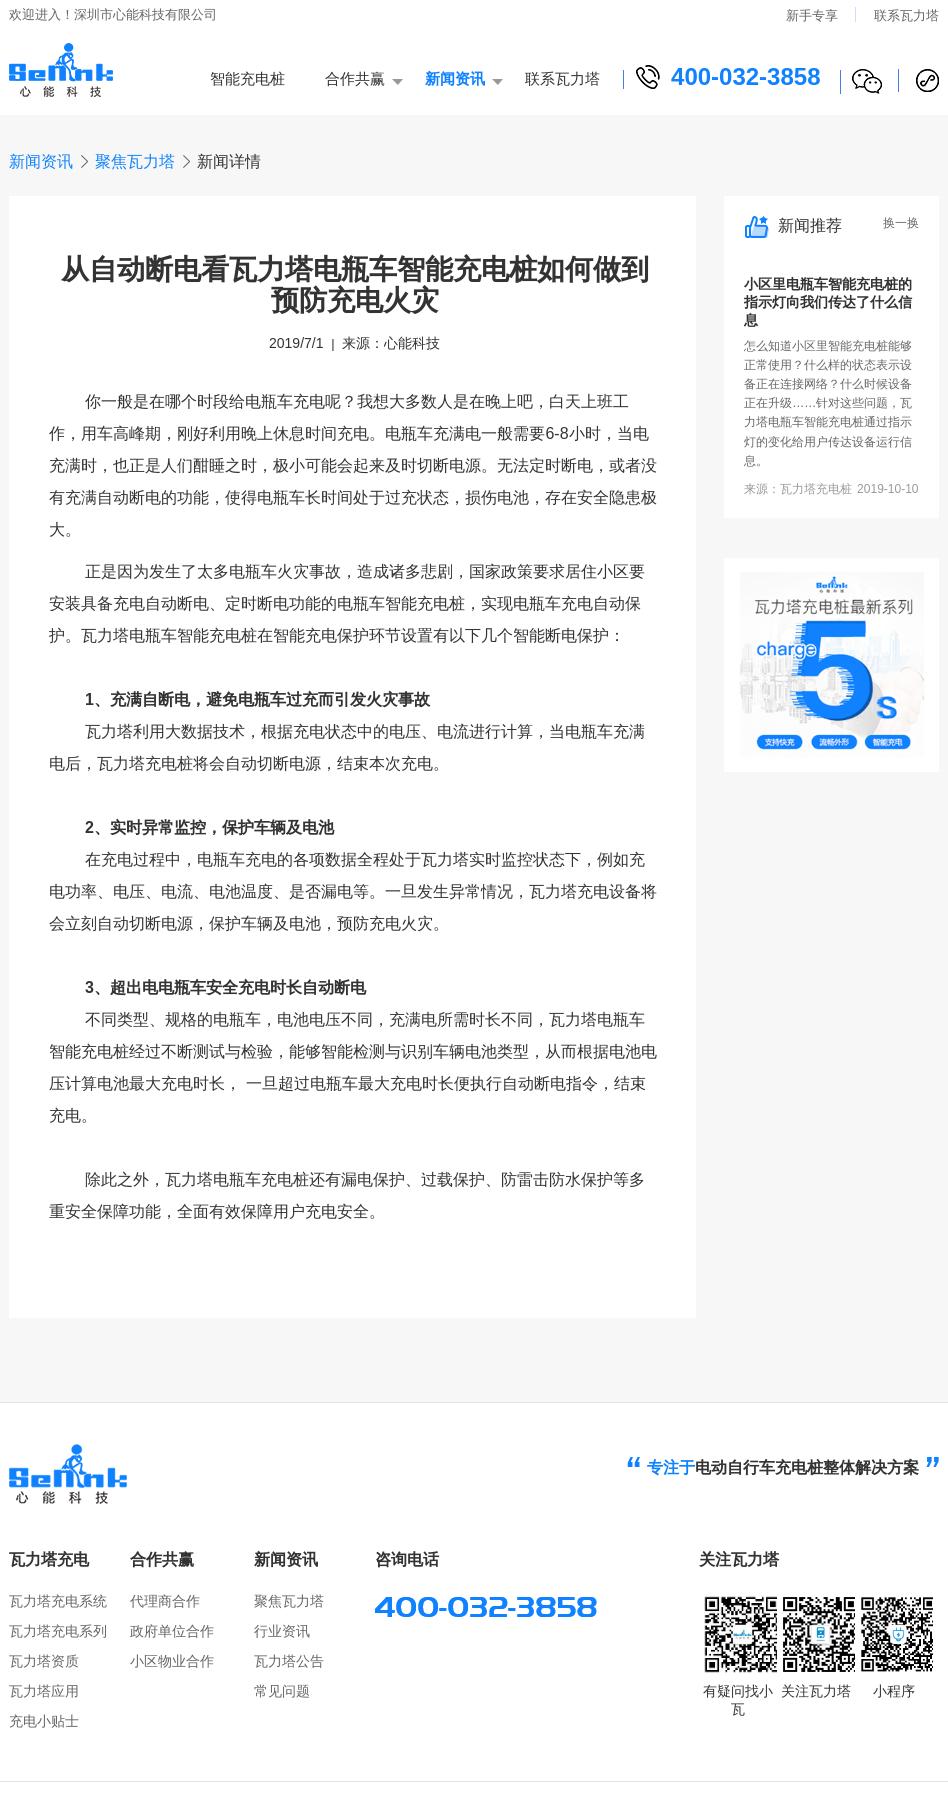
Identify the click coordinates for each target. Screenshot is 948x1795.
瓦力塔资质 (44, 1661)
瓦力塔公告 (289, 1661)
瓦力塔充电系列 (58, 1631)
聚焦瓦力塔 (135, 161)
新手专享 (812, 15)
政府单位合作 (172, 1631)
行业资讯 (282, 1631)
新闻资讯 (455, 78)
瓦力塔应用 (44, 1691)
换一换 (901, 223)
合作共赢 (355, 78)
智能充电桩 (247, 78)
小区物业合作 (172, 1661)
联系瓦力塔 (906, 15)
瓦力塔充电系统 (58, 1601)
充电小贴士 (44, 1721)
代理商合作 (165, 1601)
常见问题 (282, 1691)
